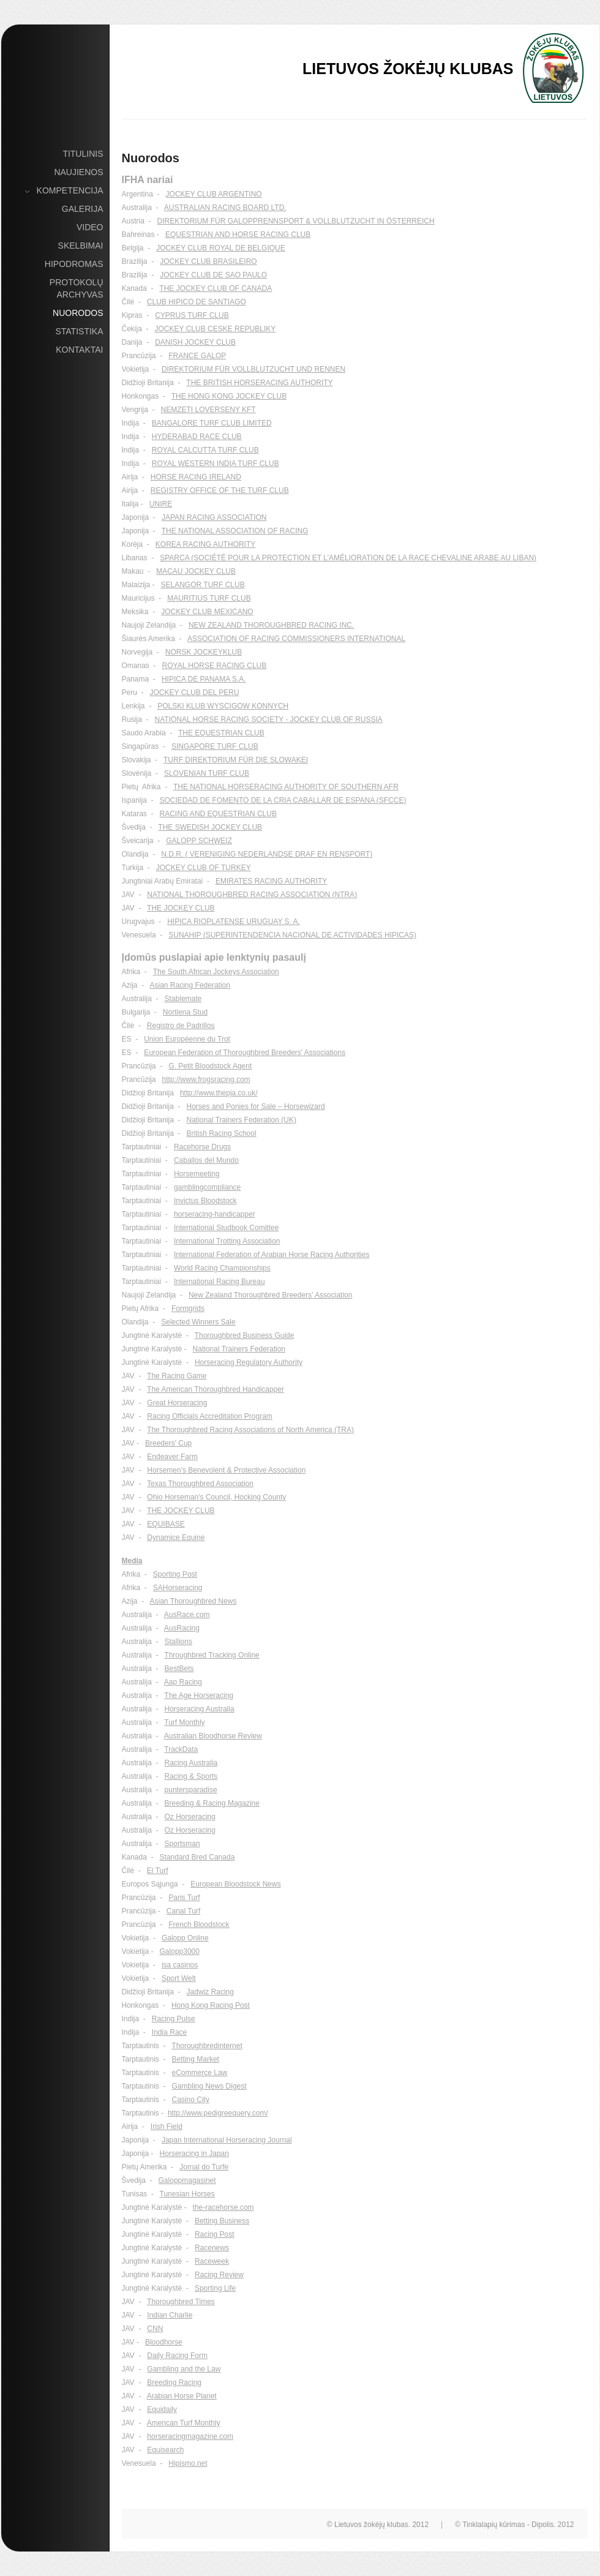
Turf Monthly (184, 1722)
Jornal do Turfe (203, 2167)
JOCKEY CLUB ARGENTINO (214, 194)
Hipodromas (74, 264)
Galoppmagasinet (187, 2180)
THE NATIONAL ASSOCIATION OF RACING (235, 531)
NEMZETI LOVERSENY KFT (208, 409)
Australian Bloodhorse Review (213, 1736)
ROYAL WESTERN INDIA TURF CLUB (215, 463)
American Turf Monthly (183, 2423)
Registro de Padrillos (181, 1025)
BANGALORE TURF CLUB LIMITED (212, 423)
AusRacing (182, 1628)
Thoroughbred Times (181, 2301)
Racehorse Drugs (202, 1147)
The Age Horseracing (198, 1695)
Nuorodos (78, 313)
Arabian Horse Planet (182, 2396)
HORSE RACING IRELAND (196, 477)
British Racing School (222, 1133)
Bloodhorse (163, 2342)
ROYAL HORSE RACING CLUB (214, 665)
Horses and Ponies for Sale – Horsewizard (256, 1106)
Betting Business (222, 2221)
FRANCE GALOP (197, 355)
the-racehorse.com (223, 2207)
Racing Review (219, 2274)
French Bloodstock (198, 1924)
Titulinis (82, 154)
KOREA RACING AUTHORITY (205, 544)
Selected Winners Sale (198, 1322)
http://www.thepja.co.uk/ (219, 1093)
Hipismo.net (187, 2463)
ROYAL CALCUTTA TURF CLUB (205, 450)
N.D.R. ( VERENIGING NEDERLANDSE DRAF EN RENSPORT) (266, 854)
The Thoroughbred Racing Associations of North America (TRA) (250, 1429)
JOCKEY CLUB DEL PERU (194, 692)
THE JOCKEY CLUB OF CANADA (215, 288)
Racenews (212, 2248)
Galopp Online (185, 1938)
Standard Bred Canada (197, 1857)
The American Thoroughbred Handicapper (215, 1389)
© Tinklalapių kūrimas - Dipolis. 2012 (514, 2524)
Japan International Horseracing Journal (227, 2140)
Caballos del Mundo (206, 1160)
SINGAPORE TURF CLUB (214, 746)
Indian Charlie (169, 2315)
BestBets (179, 1668)
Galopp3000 (180, 1951)
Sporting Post (175, 1574)
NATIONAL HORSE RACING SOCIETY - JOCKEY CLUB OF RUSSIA (269, 719)
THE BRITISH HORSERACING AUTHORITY (259, 382)
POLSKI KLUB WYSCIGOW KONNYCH (222, 706)
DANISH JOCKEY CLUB (195, 342)
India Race (169, 2032)
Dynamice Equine (175, 1537)
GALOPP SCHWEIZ (199, 840)
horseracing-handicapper (214, 1214)
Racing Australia (191, 1763)
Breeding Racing (174, 2382)
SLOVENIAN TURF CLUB (206, 773)
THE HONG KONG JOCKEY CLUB (229, 396)
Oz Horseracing (190, 1816)
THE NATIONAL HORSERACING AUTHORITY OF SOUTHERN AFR (286, 787)
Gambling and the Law (183, 2369)
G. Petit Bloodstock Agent (210, 1066)
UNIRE (160, 504)
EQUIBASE (165, 1524)
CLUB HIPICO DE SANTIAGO (196, 302)
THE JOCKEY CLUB (180, 908)
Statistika (79, 331)
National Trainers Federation (239, 1349)
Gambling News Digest (209, 2086)
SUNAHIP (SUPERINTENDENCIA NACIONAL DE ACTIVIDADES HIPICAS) (292, 935)
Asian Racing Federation (190, 985)
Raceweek (212, 2261)
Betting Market (195, 2059)
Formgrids (187, 1308)
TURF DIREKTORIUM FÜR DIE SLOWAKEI (235, 760)
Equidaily (162, 2409)
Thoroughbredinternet (206, 2045)
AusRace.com (187, 1614)
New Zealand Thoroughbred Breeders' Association (271, 1295)
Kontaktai (79, 350)
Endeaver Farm (172, 1456)
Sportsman (182, 1843)
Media (132, 1560)
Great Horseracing (177, 1403)
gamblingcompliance (207, 1187)
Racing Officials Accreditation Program (209, 1416)
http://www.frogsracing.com (206, 1079)
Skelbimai (80, 245)
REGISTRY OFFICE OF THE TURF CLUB (220, 490)
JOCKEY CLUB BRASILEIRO (208, 261)
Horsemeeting (197, 1174)
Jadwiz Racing (210, 1992)
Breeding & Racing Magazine (212, 1803)
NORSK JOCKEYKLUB (203, 652)
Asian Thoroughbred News (193, 1601)
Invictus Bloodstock (205, 1200)
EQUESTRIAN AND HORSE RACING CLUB (237, 234)
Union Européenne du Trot (187, 1039)
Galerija (82, 209)
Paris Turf (184, 1897)
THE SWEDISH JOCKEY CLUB (210, 827)
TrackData (181, 1749)
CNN (155, 2328)
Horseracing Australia (199, 1709)
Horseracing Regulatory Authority (248, 1362)
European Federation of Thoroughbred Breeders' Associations (244, 1052)
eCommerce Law (200, 2072)
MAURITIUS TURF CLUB (208, 598)
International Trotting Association (227, 1241)
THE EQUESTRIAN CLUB (221, 733)
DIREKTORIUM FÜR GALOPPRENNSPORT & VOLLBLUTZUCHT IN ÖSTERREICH (296, 221)
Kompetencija (70, 191)
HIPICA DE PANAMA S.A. (204, 679)
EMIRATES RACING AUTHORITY (271, 881)
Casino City (190, 2099)
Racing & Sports (191, 1776)
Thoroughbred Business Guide (244, 1335)
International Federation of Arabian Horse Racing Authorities (272, 1254)
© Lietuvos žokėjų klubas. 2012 (378, 2524)
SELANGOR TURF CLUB (203, 584)
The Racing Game (176, 1376)
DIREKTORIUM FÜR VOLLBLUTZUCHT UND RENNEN (253, 369)
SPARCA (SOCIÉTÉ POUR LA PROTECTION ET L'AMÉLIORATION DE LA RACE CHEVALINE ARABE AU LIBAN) (348, 558)
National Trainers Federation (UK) (241, 1120)
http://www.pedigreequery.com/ (218, 2113)
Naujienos (78, 172)
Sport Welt (179, 1978)
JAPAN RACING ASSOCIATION (214, 517)
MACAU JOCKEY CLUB (196, 571)
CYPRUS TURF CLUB (191, 315)
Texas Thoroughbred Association (200, 1483)
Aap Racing (183, 1682)
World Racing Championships (222, 1268)
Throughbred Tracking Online (211, 1655)
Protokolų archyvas (76, 288)
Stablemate (183, 998)
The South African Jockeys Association (216, 971)
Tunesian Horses (187, 2194)
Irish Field (166, 2126)
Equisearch (165, 2450)
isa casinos (180, 1965)
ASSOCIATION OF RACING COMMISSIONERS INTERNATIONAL (296, 638)
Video (90, 227)
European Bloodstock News (235, 1884)
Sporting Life (215, 2288)
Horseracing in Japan (194, 2153)
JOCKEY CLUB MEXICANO (207, 611)
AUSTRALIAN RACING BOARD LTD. (225, 207)
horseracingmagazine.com (190, 2436)
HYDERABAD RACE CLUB (197, 436)
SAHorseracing (178, 1587)
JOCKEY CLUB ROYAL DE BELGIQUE (220, 248)
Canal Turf (183, 1911)
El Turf (157, 1870)
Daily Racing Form (177, 2355)
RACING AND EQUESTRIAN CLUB (218, 813)
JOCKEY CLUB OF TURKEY (203, 867)
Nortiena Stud (185, 1012)
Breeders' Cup (168, 1443)
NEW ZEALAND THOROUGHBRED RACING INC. (271, 625)
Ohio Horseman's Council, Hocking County (216, 1497)
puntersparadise (191, 1790)
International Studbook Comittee (226, 1227)
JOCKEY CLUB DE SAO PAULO (213, 275)
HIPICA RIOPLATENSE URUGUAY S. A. (233, 921)
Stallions (178, 1641)
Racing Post (214, 2234)
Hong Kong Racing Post (210, 2005)
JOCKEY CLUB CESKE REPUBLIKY (215, 329)
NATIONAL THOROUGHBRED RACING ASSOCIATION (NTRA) (252, 894)
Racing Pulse (173, 2019)
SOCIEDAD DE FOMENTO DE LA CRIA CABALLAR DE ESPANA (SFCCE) (283, 800)
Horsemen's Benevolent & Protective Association (226, 1470)
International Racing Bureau (219, 1281)
